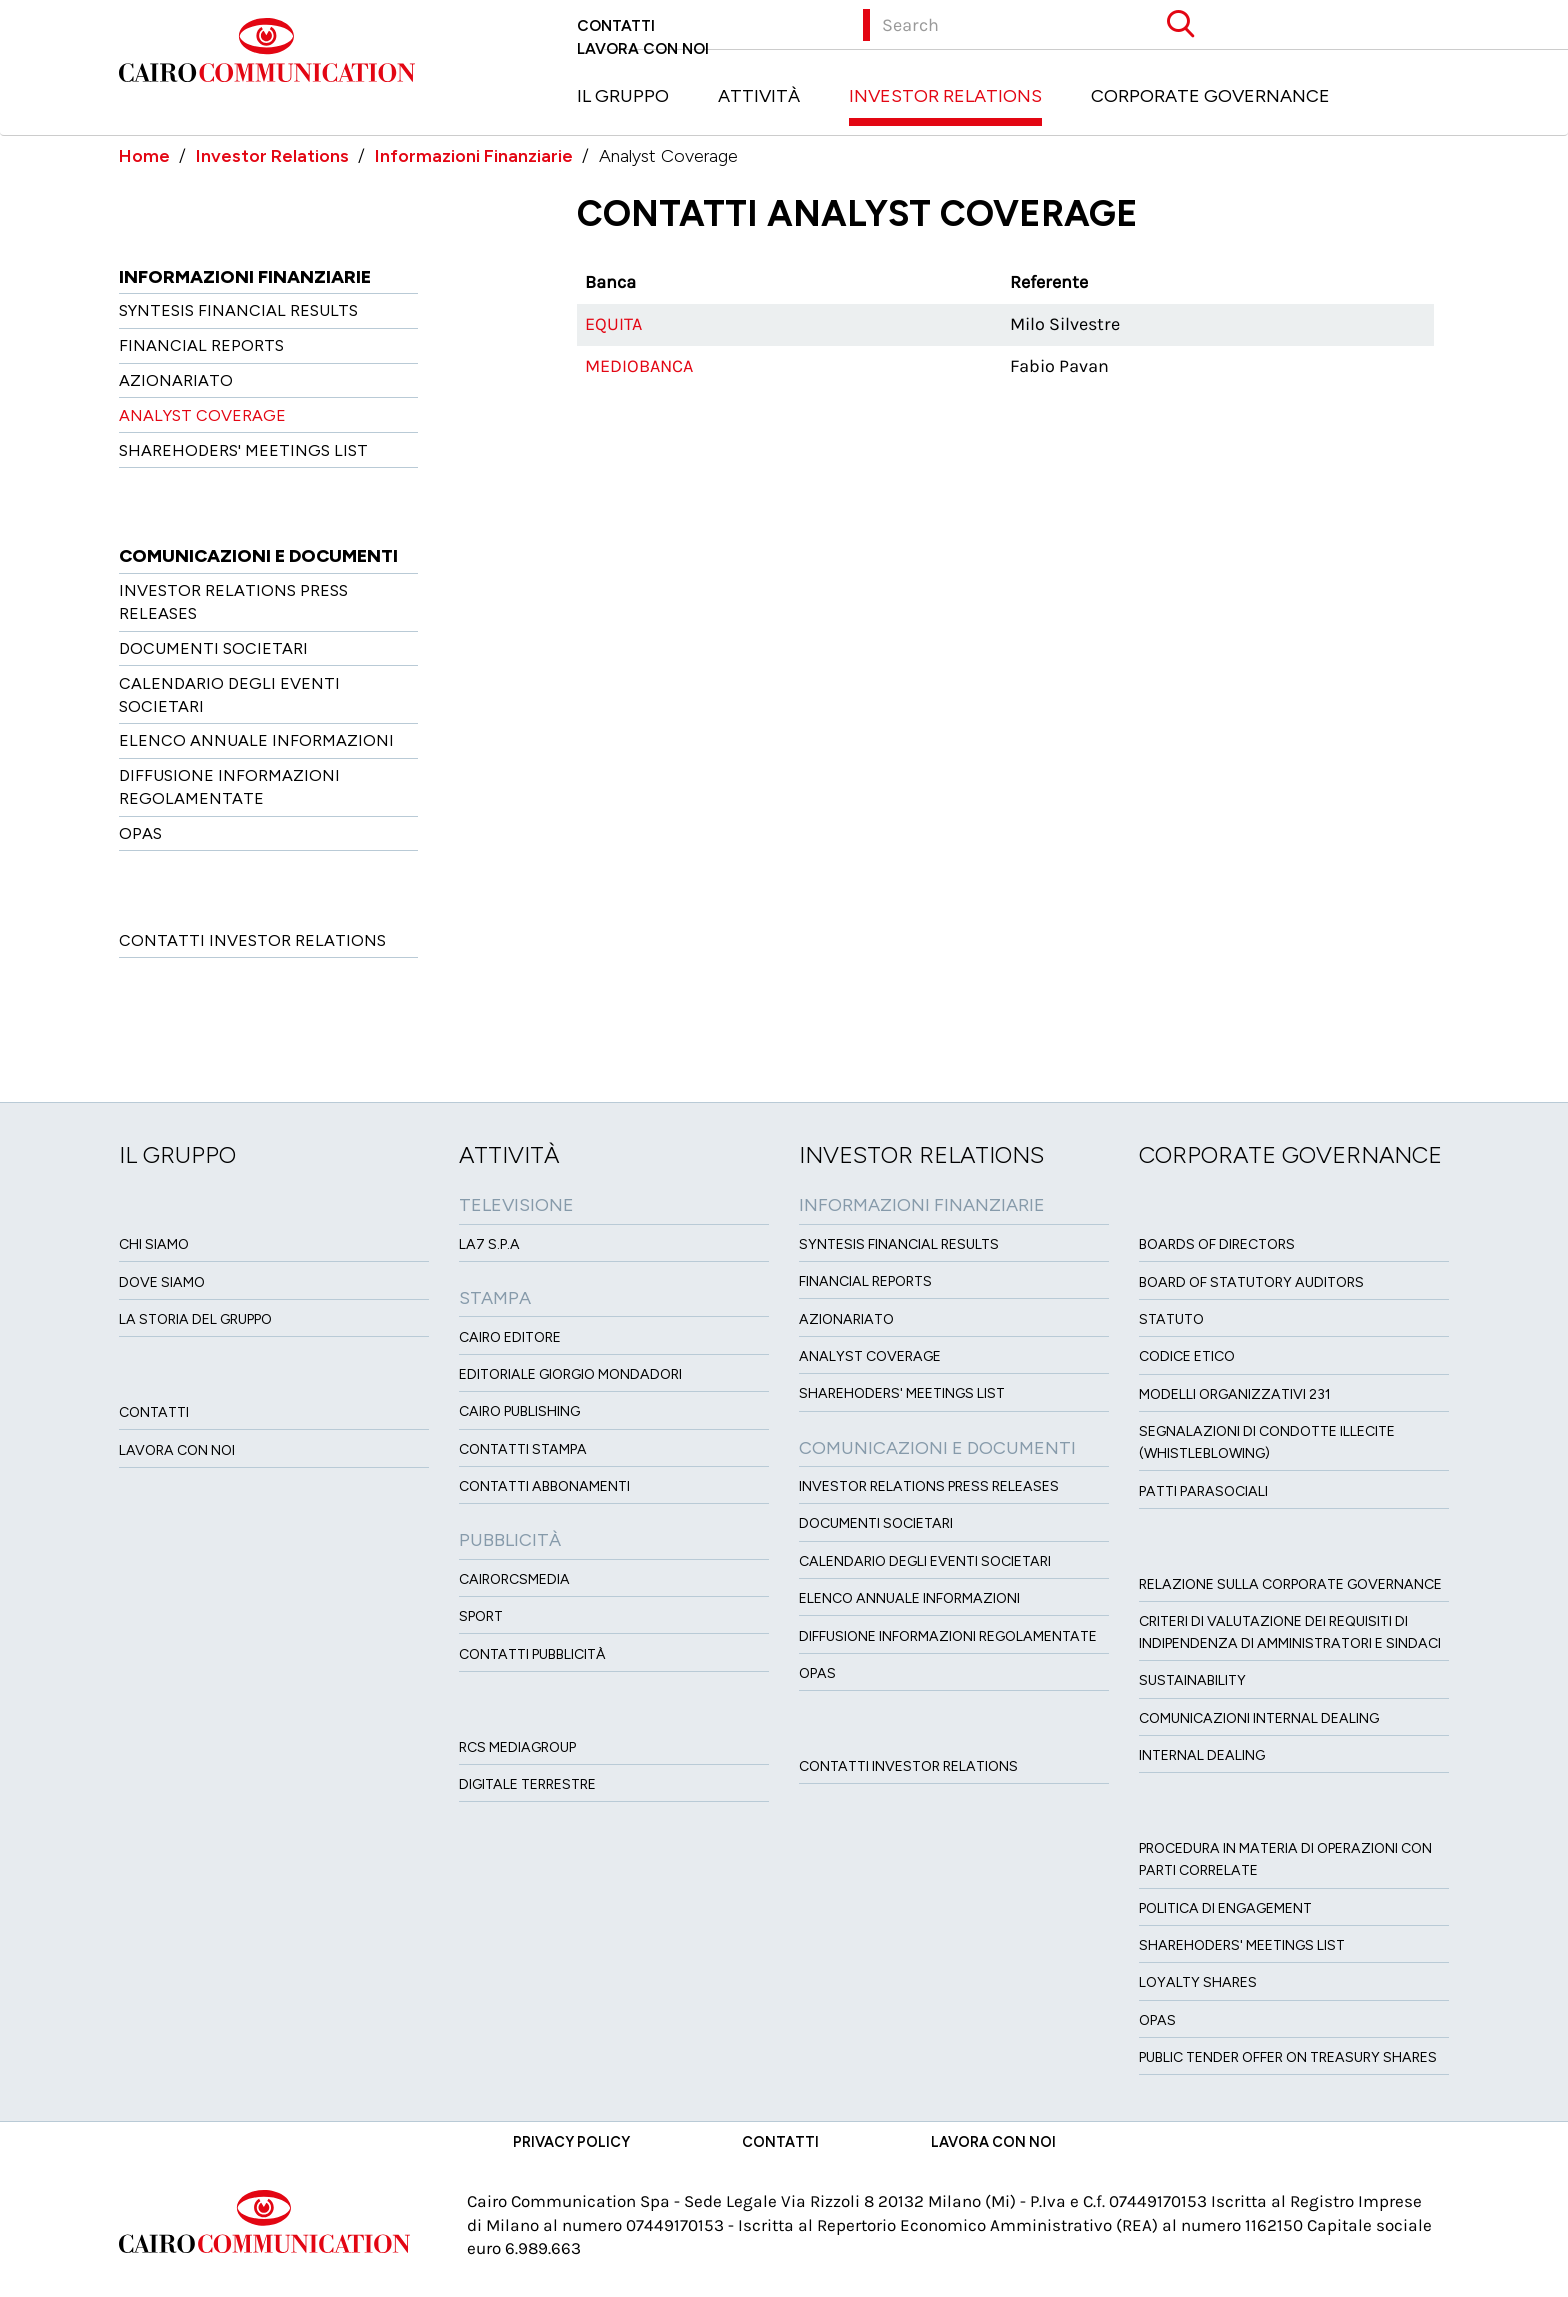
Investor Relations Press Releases (929, 1486)
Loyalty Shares (1198, 1982)
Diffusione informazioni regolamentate (948, 1636)
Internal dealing (1202, 1755)
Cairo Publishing (519, 1411)
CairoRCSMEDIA (514, 1579)
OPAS (140, 833)
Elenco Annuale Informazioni (256, 740)
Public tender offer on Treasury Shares (1288, 2057)
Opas (1157, 2020)
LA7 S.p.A (489, 1244)
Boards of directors (1217, 1244)
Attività (759, 96)
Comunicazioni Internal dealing (1259, 1718)
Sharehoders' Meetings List (243, 450)
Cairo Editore (510, 1337)
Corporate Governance (1210, 96)
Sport (481, 1616)
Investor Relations (945, 96)
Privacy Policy (571, 2142)
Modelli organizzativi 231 (1235, 1394)
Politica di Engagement (1225, 1908)
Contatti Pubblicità (532, 1654)
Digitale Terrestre (527, 1784)
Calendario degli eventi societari (925, 1561)
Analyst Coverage (202, 415)
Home (144, 156)
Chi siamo (154, 1244)
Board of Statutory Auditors (1251, 1282)
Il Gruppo (623, 96)
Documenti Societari (213, 648)
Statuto (1171, 1319)
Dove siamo (162, 1282)
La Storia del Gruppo (195, 1319)
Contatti (616, 25)
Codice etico (1187, 1356)
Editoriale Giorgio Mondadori (570, 1374)
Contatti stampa (523, 1449)
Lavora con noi (643, 48)
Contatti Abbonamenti (544, 1486)
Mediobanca (639, 366)
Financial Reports (201, 345)
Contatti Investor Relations (252, 940)
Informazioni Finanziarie (474, 156)
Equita (613, 324)
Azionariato (176, 380)
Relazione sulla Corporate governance (1290, 1584)
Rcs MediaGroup (517, 1747)
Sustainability (1192, 1680)
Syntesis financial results (238, 310)
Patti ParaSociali (1203, 1491)
